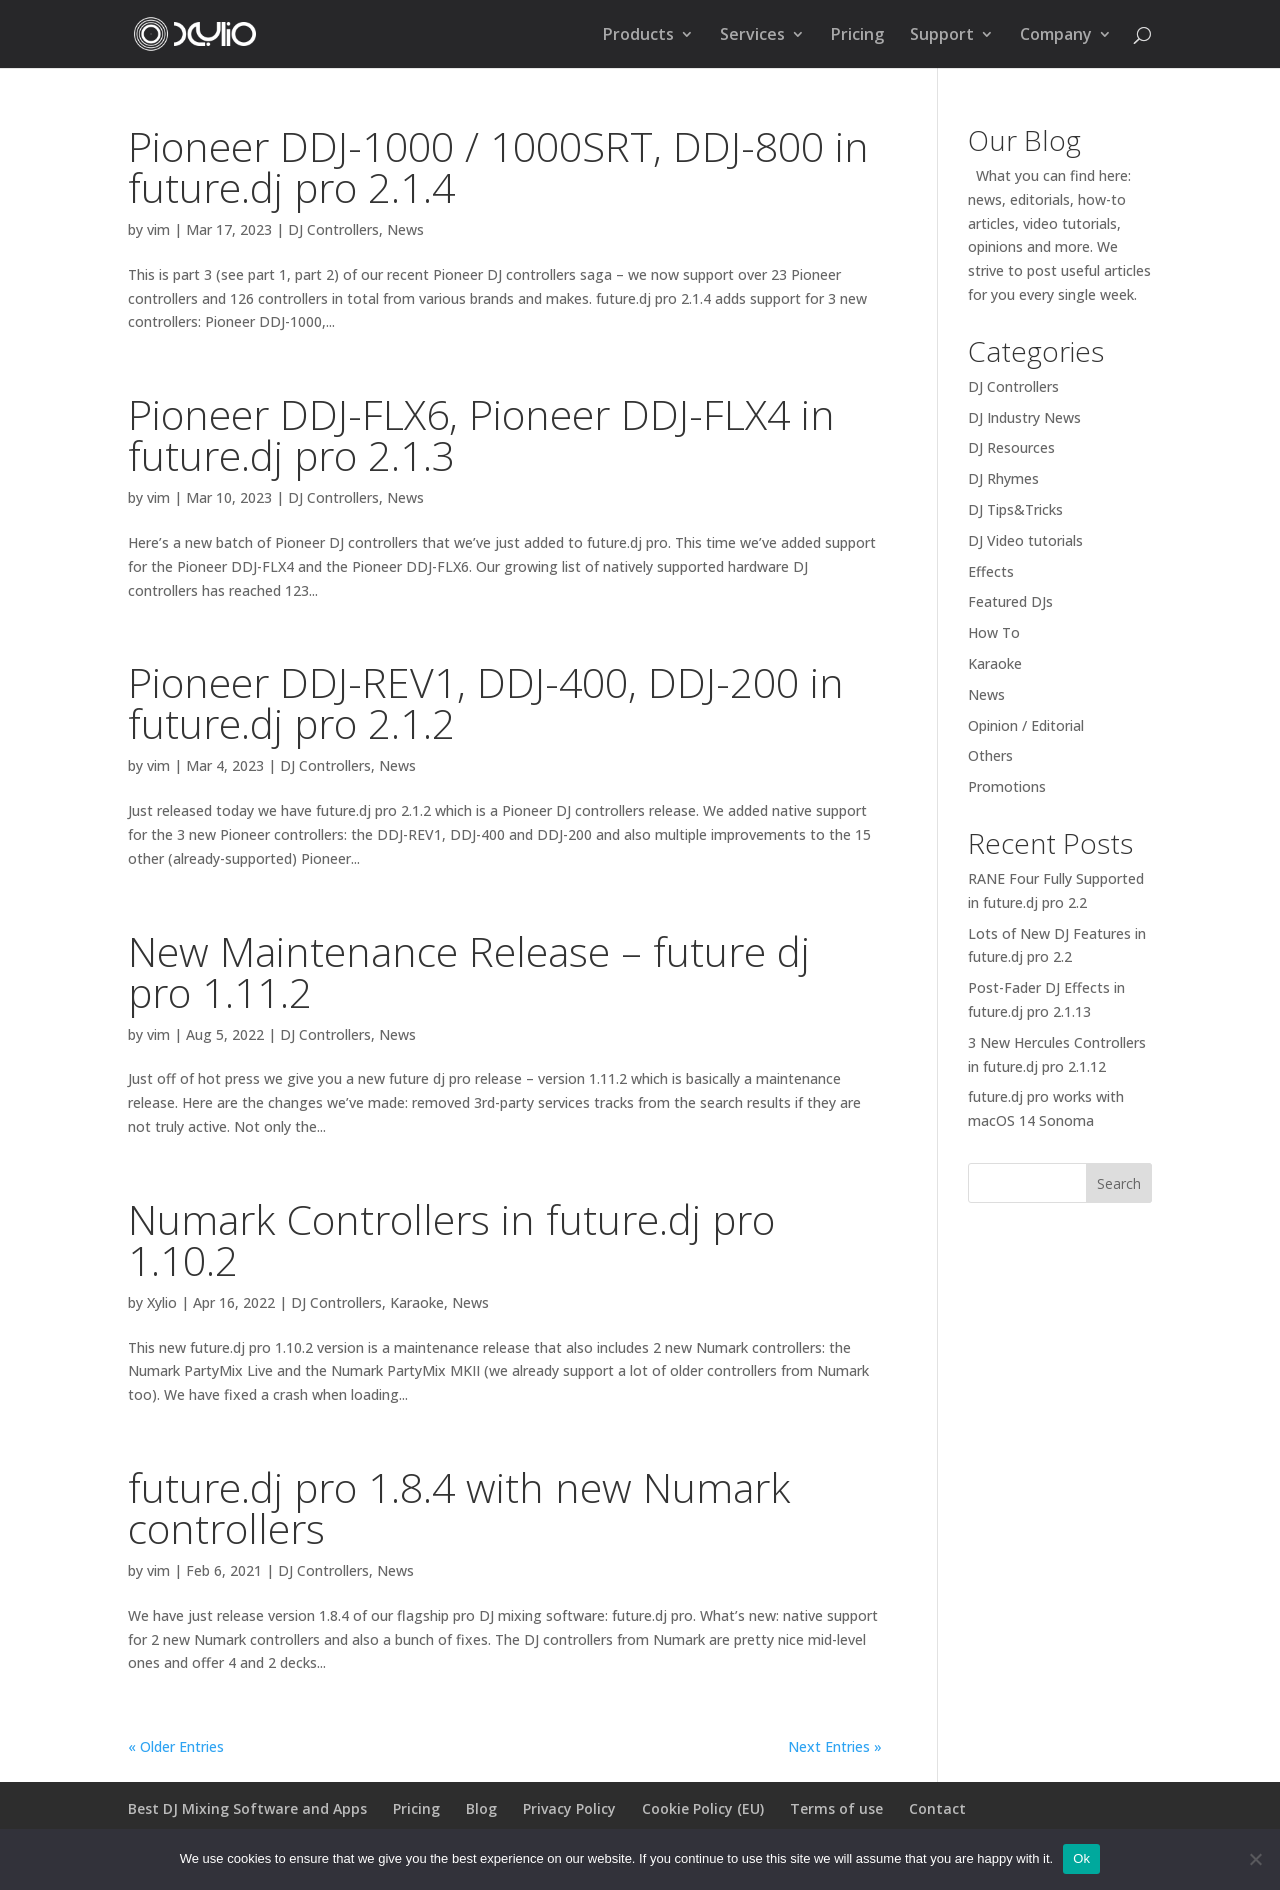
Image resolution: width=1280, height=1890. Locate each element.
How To (994, 632)
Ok (1081, 1858)
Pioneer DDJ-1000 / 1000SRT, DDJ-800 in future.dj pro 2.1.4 (498, 166)
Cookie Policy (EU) (703, 1808)
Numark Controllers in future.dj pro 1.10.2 (451, 1239)
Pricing (857, 36)
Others (990, 755)
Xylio (162, 1302)
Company (1056, 36)
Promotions (1007, 786)
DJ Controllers (333, 229)
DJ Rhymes (1003, 478)
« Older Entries (176, 1746)
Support (942, 36)
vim (158, 229)
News (405, 229)
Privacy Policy (569, 1808)
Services (752, 36)
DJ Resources (1011, 447)
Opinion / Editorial (1026, 725)
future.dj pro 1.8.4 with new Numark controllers (459, 1507)
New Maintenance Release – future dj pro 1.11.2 (469, 971)
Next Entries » (835, 1746)
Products (638, 36)
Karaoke (417, 1302)
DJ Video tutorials (1025, 540)
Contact (937, 1808)
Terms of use (836, 1808)
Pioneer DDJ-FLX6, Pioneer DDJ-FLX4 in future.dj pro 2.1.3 (481, 434)
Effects (991, 571)
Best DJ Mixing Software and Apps (247, 1808)
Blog (481, 1808)
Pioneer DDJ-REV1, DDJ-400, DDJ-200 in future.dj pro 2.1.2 (486, 702)
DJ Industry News (1024, 417)
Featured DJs (1010, 601)
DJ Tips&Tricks (1015, 509)
